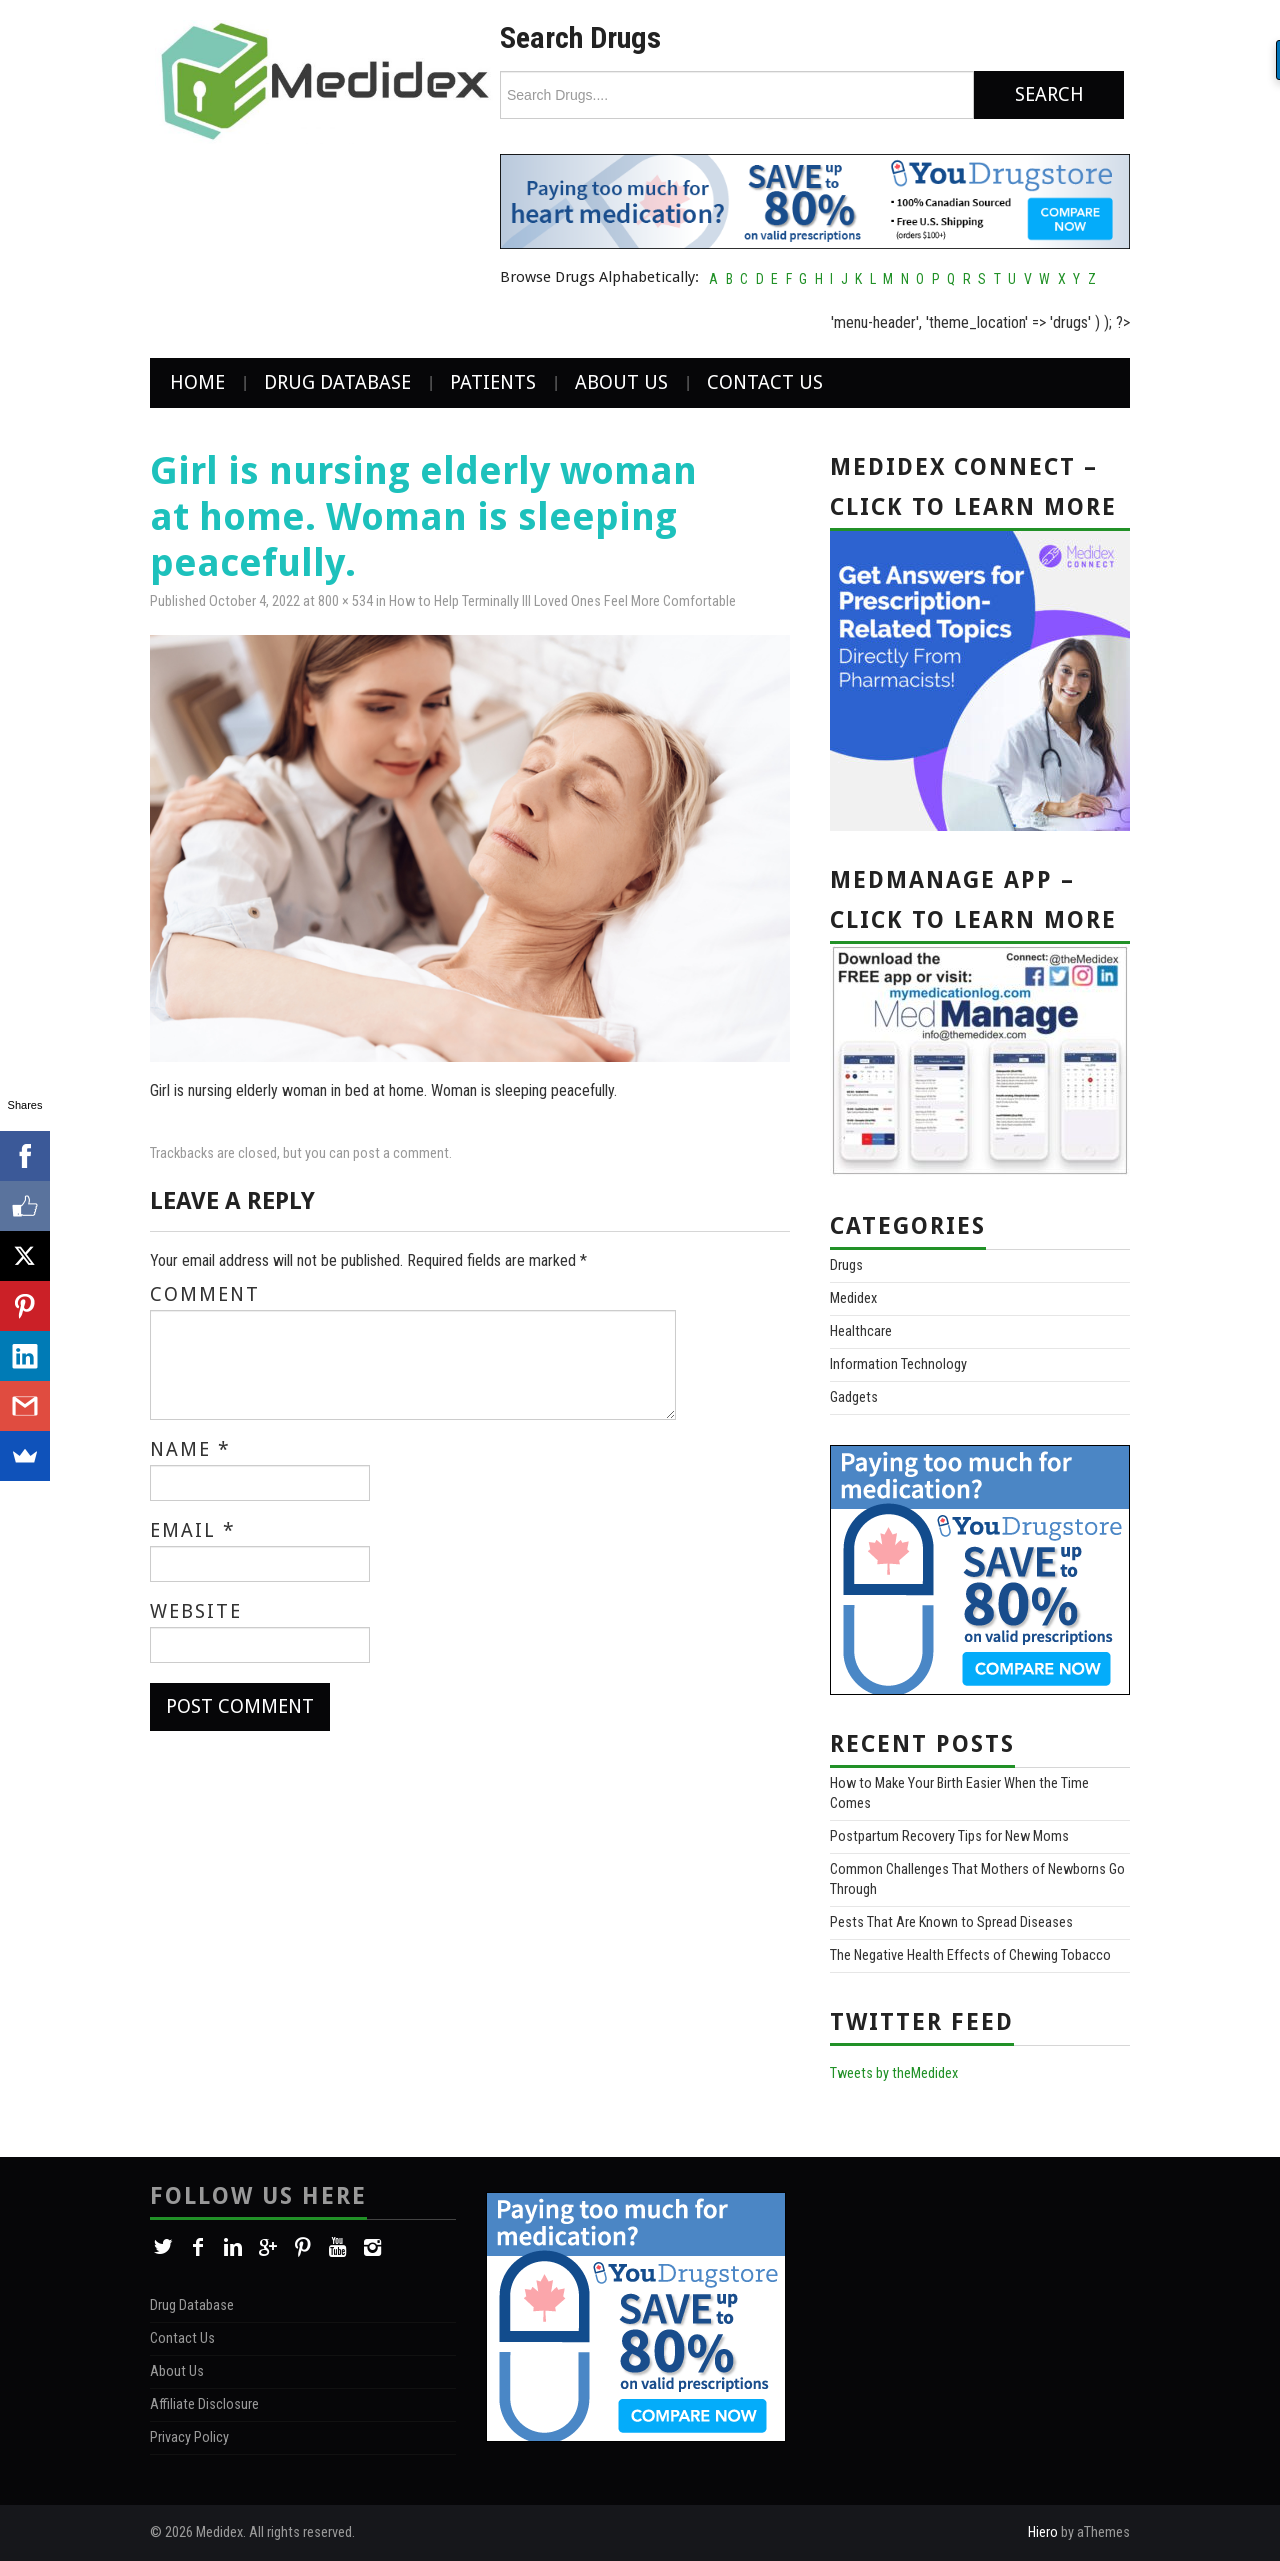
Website (196, 1612)
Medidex (853, 1298)
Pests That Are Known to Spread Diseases (951, 1922)
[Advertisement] (973, 2317)
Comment (205, 1295)
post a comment (401, 1153)
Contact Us (765, 382)
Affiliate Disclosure (204, 2404)
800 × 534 (345, 601)
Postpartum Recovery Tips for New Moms (949, 1836)
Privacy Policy (189, 2437)
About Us (621, 382)
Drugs (846, 1265)
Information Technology (898, 1364)
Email (193, 1531)
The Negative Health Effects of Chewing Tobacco (970, 1955)
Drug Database (337, 382)
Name (190, 1450)
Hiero (1043, 2532)
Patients (493, 382)
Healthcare (861, 1331)
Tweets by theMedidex (894, 2073)
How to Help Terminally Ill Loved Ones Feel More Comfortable (562, 601)
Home (197, 382)
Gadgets (854, 1397)
